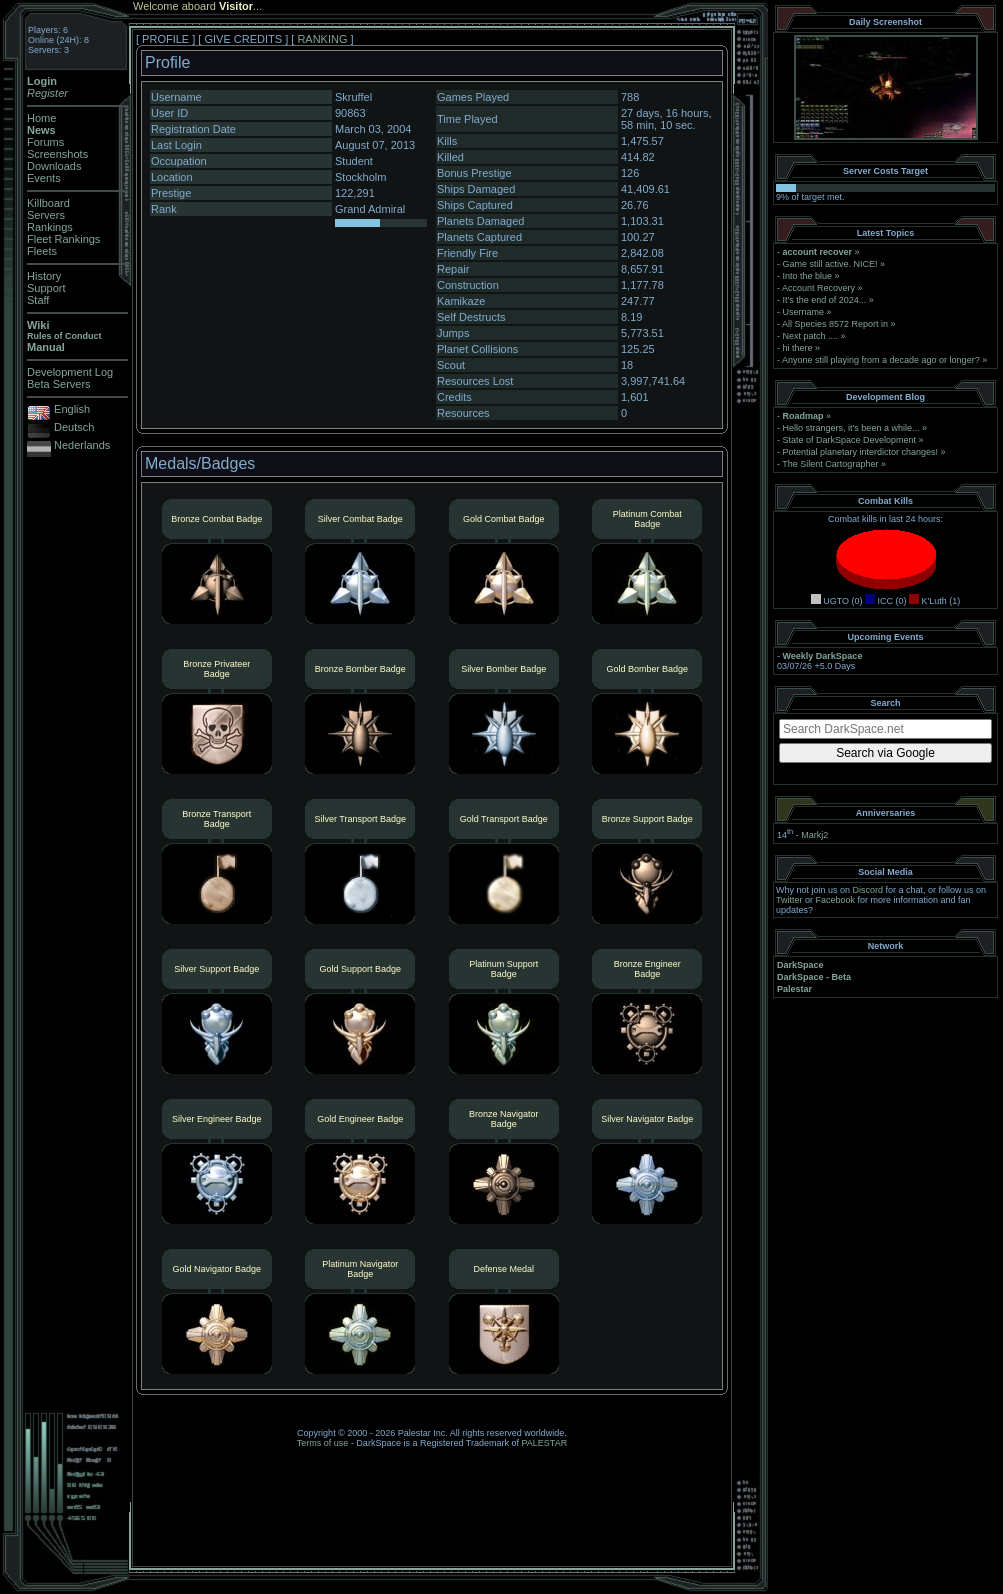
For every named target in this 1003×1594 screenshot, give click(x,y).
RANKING (322, 39)
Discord (868, 890)
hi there (798, 348)
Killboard (48, 203)
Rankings (50, 227)
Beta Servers (59, 384)
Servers (46, 215)
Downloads (54, 166)
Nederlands (82, 445)
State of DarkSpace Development (850, 440)
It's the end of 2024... (825, 300)
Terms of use (323, 1443)
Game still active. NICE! (832, 264)
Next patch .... (811, 336)
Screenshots (57, 154)
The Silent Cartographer (830, 464)
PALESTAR (544, 1443)
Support (46, 288)
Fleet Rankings (63, 239)
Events (44, 178)
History (44, 276)
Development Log (70, 372)
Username (804, 312)
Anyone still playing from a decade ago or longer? (881, 360)
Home (41, 118)
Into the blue (808, 276)
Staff (38, 300)
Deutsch (74, 427)
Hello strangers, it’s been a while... (851, 428)
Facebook (836, 900)
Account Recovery (818, 288)
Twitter (789, 900)
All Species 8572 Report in (835, 324)
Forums (45, 142)
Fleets (42, 251)
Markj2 (814, 835)
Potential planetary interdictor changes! (861, 452)
